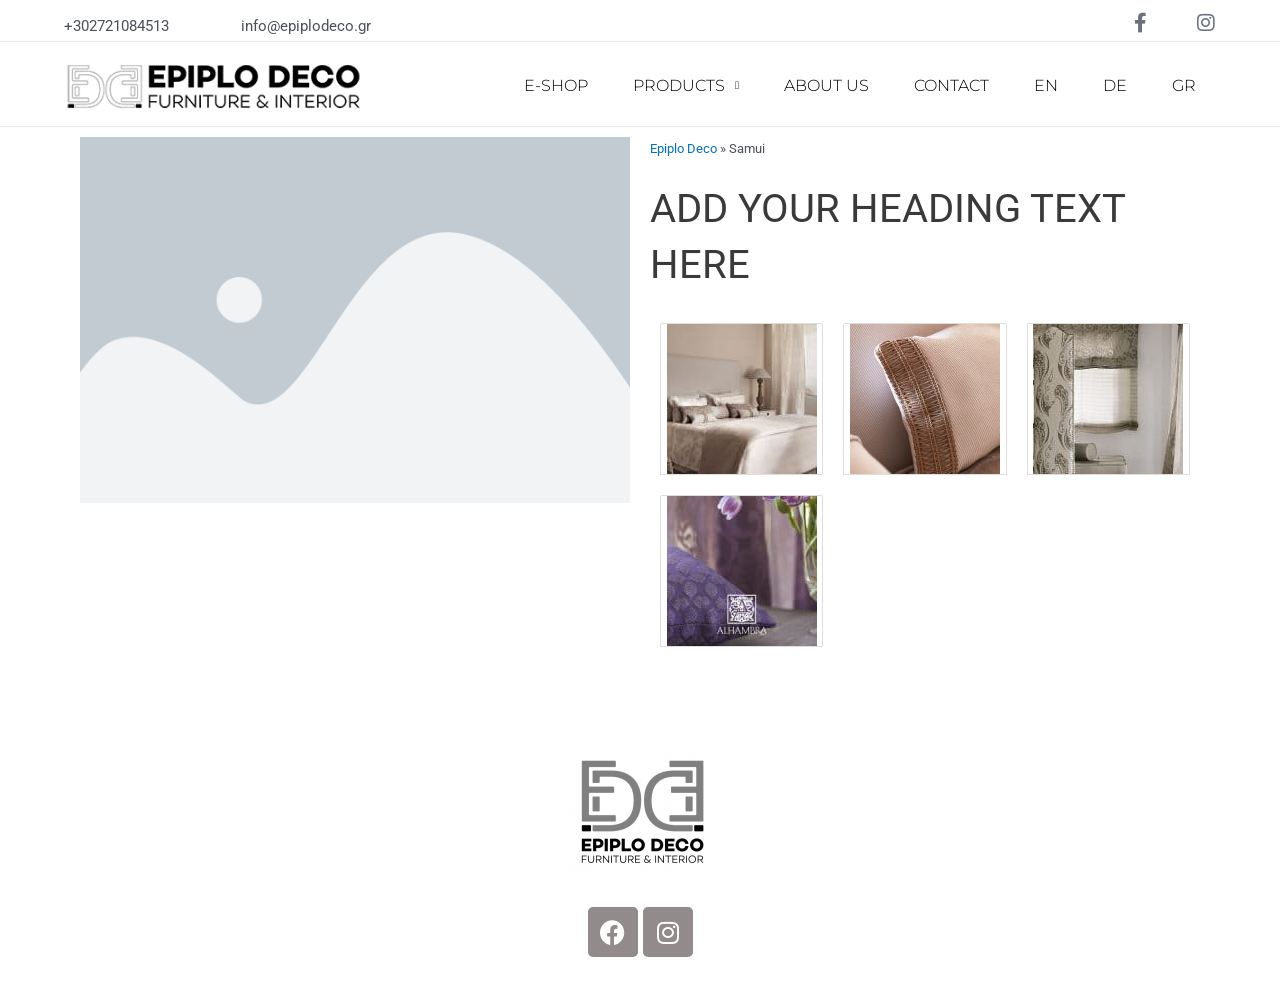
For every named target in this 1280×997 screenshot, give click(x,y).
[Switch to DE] (1115, 86)
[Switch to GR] (1184, 86)
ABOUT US (826, 85)
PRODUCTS (686, 85)
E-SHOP (556, 85)
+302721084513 (116, 26)
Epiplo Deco (683, 148)
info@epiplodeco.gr (306, 26)
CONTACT (951, 85)
